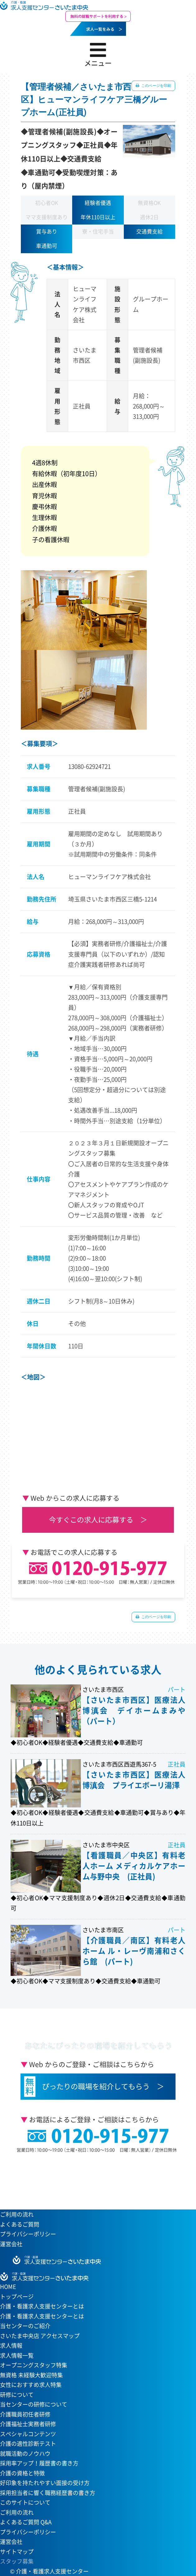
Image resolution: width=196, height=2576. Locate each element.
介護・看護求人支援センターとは (42, 2316)
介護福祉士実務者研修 (28, 2424)
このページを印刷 (155, 85)
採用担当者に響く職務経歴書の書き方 (47, 2492)
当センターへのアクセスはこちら (95, 2179)
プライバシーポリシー (28, 2234)
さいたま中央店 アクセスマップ (40, 2336)
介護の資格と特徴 (22, 2473)
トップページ (17, 2296)
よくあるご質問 (19, 2224)
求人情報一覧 (17, 2355)
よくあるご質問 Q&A (26, 2522)
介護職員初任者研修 (25, 2414)
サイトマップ (17, 2551)
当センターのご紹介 (25, 2326)
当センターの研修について (33, 2404)
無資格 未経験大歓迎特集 (31, 2375)
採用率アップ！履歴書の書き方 (39, 2463)
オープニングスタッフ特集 (33, 2365)
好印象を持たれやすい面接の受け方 (45, 2483)
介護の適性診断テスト (28, 2443)
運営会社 (11, 2244)
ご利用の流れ (17, 2214)
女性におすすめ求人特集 (31, 2384)
